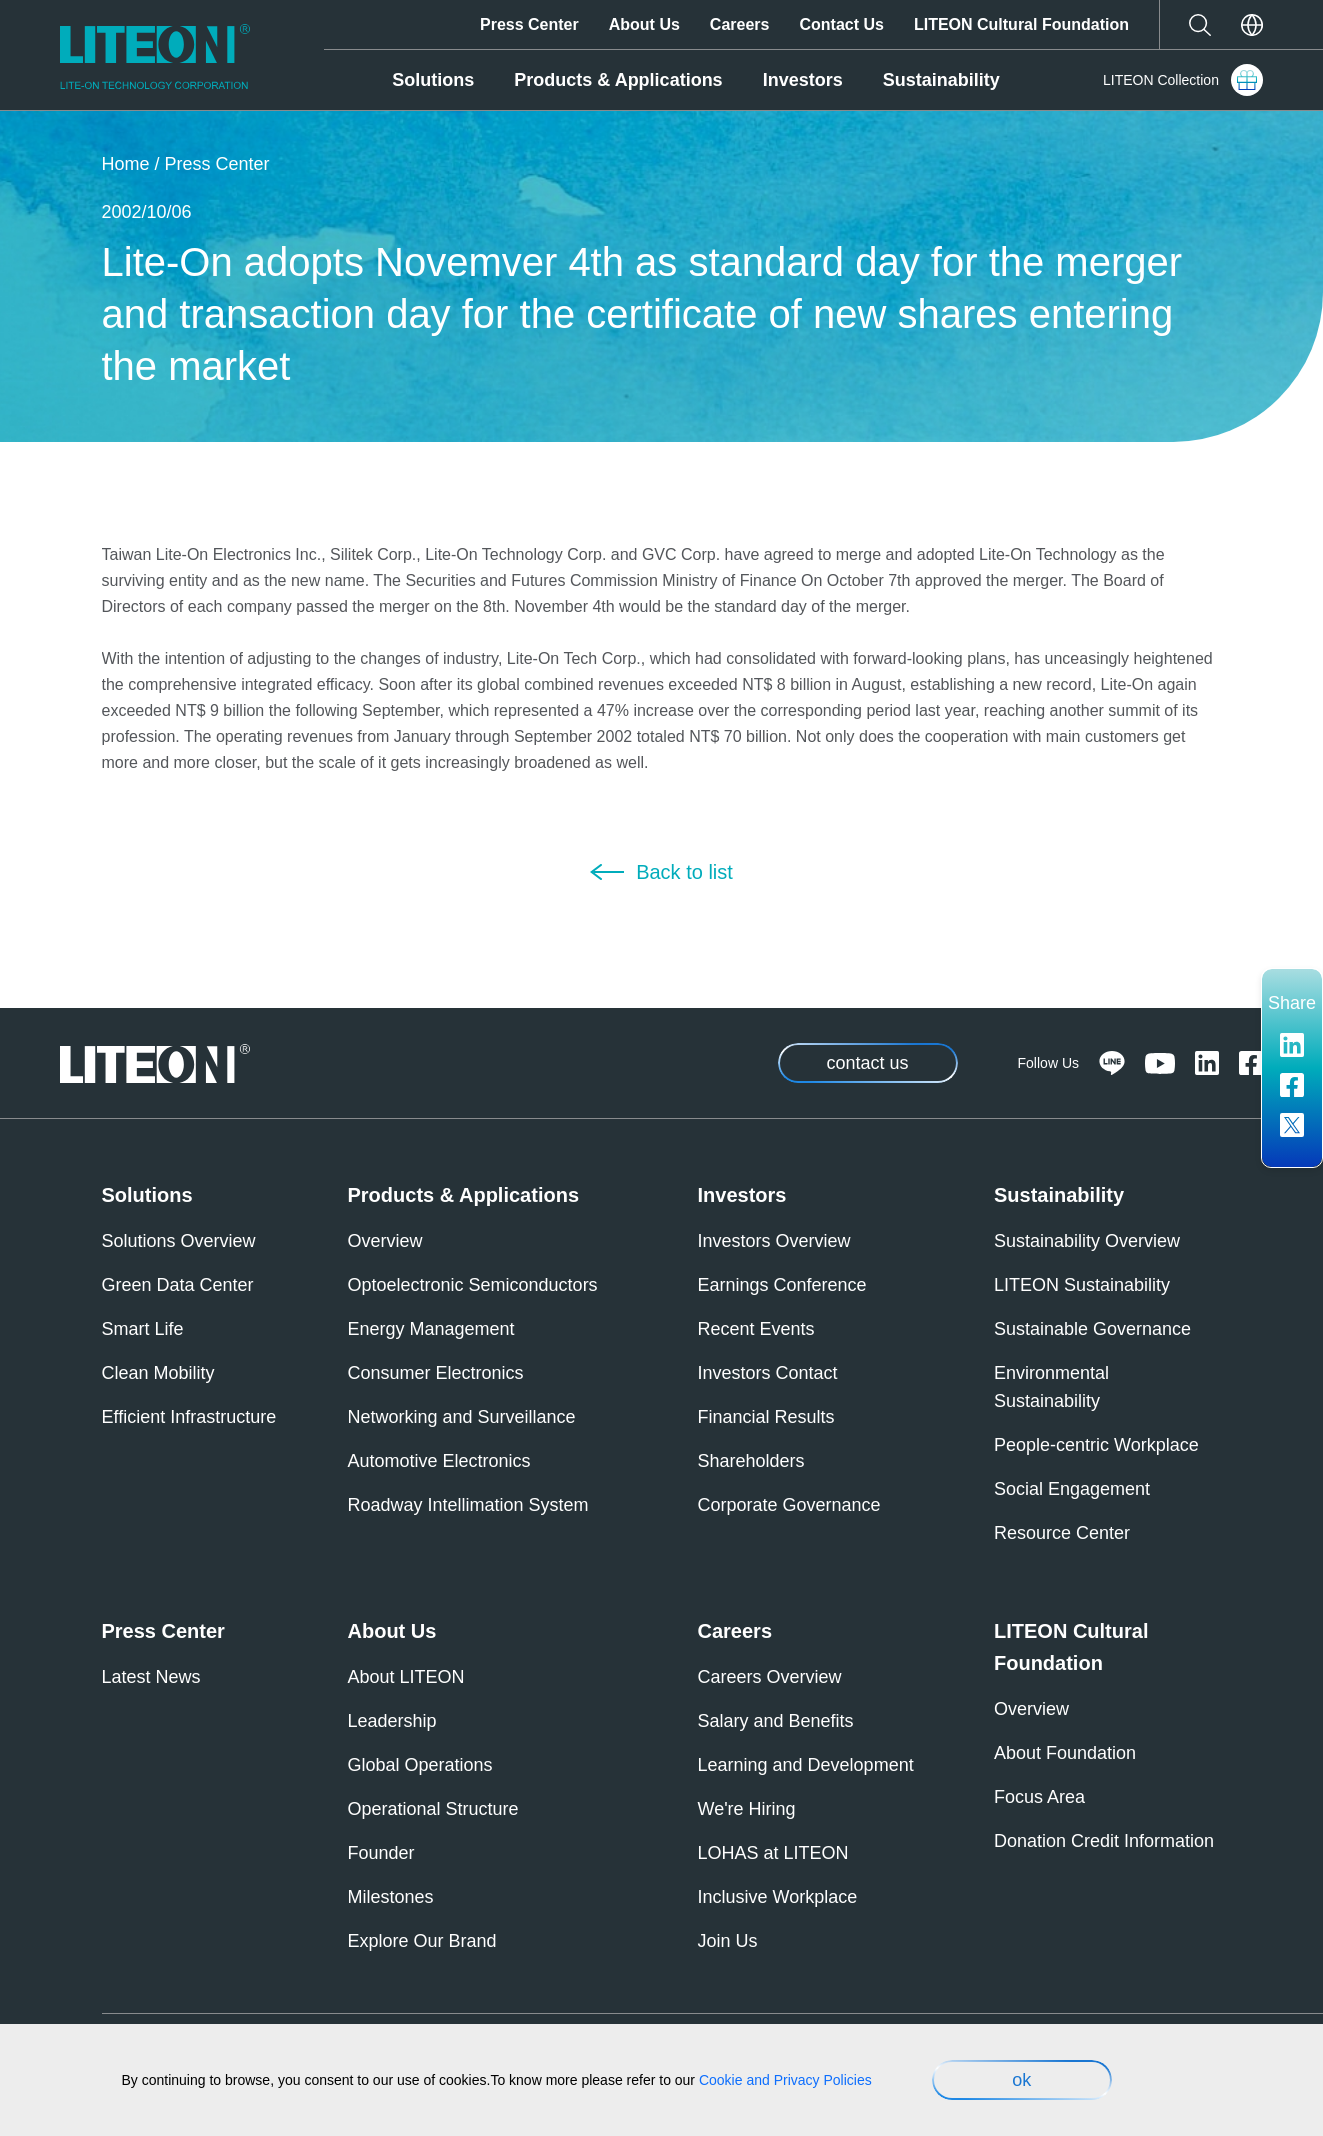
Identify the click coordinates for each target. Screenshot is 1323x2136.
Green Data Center (178, 1285)
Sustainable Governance (1092, 1329)
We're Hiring (747, 1809)
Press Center (529, 24)
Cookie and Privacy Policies (785, 2080)
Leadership (392, 1721)
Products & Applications (618, 80)
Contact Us (841, 24)
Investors (803, 80)
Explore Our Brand (422, 1941)
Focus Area (1039, 1797)
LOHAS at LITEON (773, 1853)
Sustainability (941, 80)
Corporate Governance (789, 1505)
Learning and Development (806, 1765)
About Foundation (1065, 1753)
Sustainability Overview (1087, 1241)
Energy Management (431, 1329)
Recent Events (756, 1329)
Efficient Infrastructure (189, 1417)
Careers (740, 24)
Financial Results (766, 1417)
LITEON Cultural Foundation (1021, 24)
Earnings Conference (782, 1285)
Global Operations (420, 1765)
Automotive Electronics (439, 1461)
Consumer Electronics (436, 1373)
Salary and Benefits (776, 1721)
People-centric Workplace (1096, 1445)
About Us (644, 24)
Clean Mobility (158, 1373)
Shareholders (751, 1461)
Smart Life (143, 1329)
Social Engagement (1072, 1489)
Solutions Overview (179, 1241)
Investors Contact (768, 1373)
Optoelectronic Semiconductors (473, 1285)
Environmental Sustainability (1051, 1387)
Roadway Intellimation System (468, 1505)
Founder (381, 1853)
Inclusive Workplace (778, 1897)
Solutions (433, 80)
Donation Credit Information (1104, 1841)
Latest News (151, 1677)
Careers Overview (770, 1677)
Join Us (728, 1941)
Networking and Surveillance (462, 1417)
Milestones (391, 1897)
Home (126, 164)
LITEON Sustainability (1082, 1285)
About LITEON (406, 1677)
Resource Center (1062, 1533)
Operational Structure (433, 1809)
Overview (385, 1241)
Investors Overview (774, 1241)
